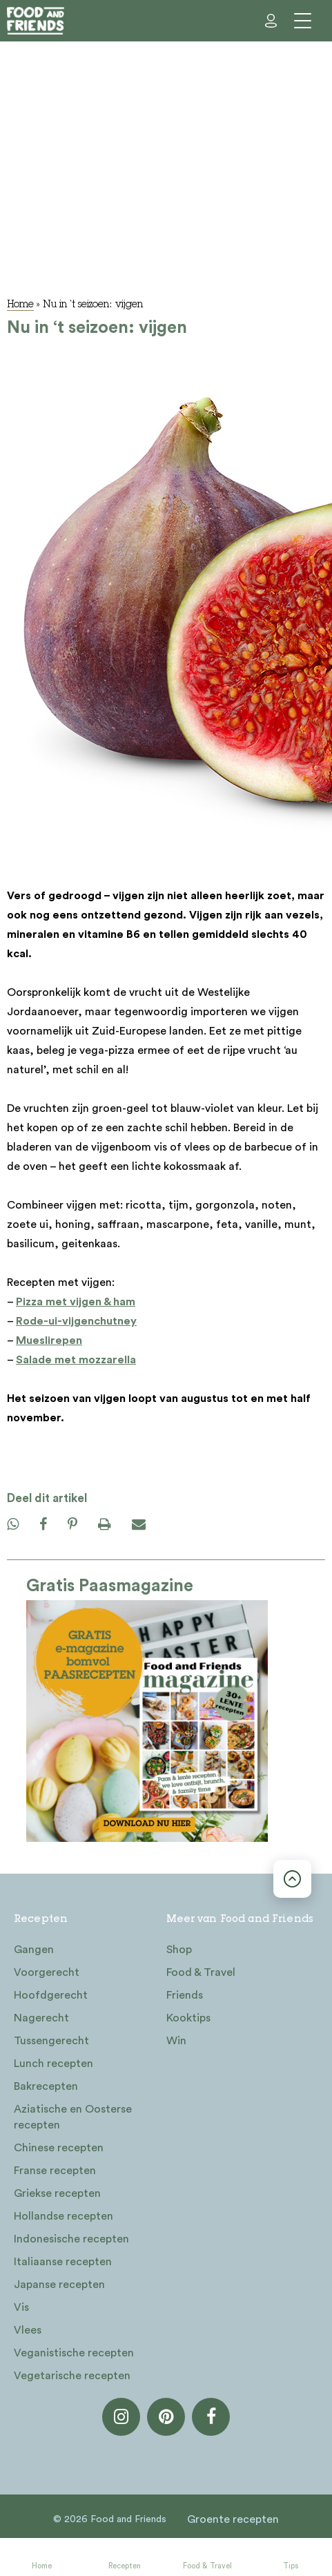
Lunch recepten (53, 2063)
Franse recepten (55, 2170)
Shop (179, 1949)
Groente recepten (233, 2519)
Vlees (27, 2330)
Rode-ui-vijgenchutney (76, 1321)
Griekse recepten (57, 2193)
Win (176, 2040)
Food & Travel (207, 2566)
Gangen (34, 1949)
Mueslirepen (49, 1340)
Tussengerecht (51, 2040)
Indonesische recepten (71, 2239)
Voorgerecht (46, 1972)
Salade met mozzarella (76, 1359)
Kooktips (188, 2018)
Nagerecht (41, 2018)
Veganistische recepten (74, 2352)
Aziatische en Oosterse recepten (73, 2117)
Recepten (124, 2566)
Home (42, 2566)
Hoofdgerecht (51, 1995)
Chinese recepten (59, 2147)
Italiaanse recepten (63, 2261)
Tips (290, 2566)
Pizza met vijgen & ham (75, 1301)
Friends (184, 1995)
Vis (21, 2307)
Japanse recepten (59, 2284)
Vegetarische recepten (72, 2375)
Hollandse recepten (63, 2216)
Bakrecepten (46, 2086)
